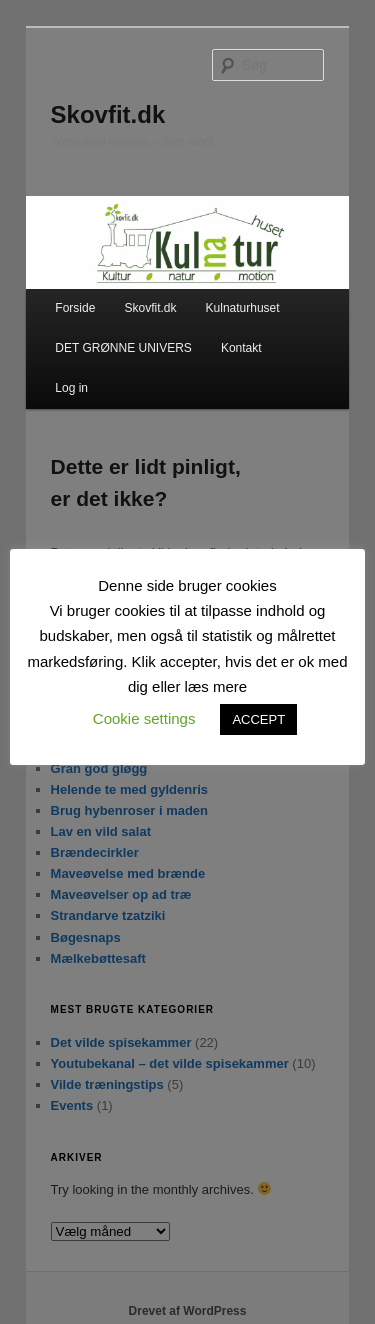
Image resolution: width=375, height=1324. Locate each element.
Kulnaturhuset (243, 308)
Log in (71, 388)
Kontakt (241, 348)
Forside (75, 308)
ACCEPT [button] (258, 719)
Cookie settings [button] (144, 718)
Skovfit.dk (108, 114)
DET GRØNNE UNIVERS (123, 348)
